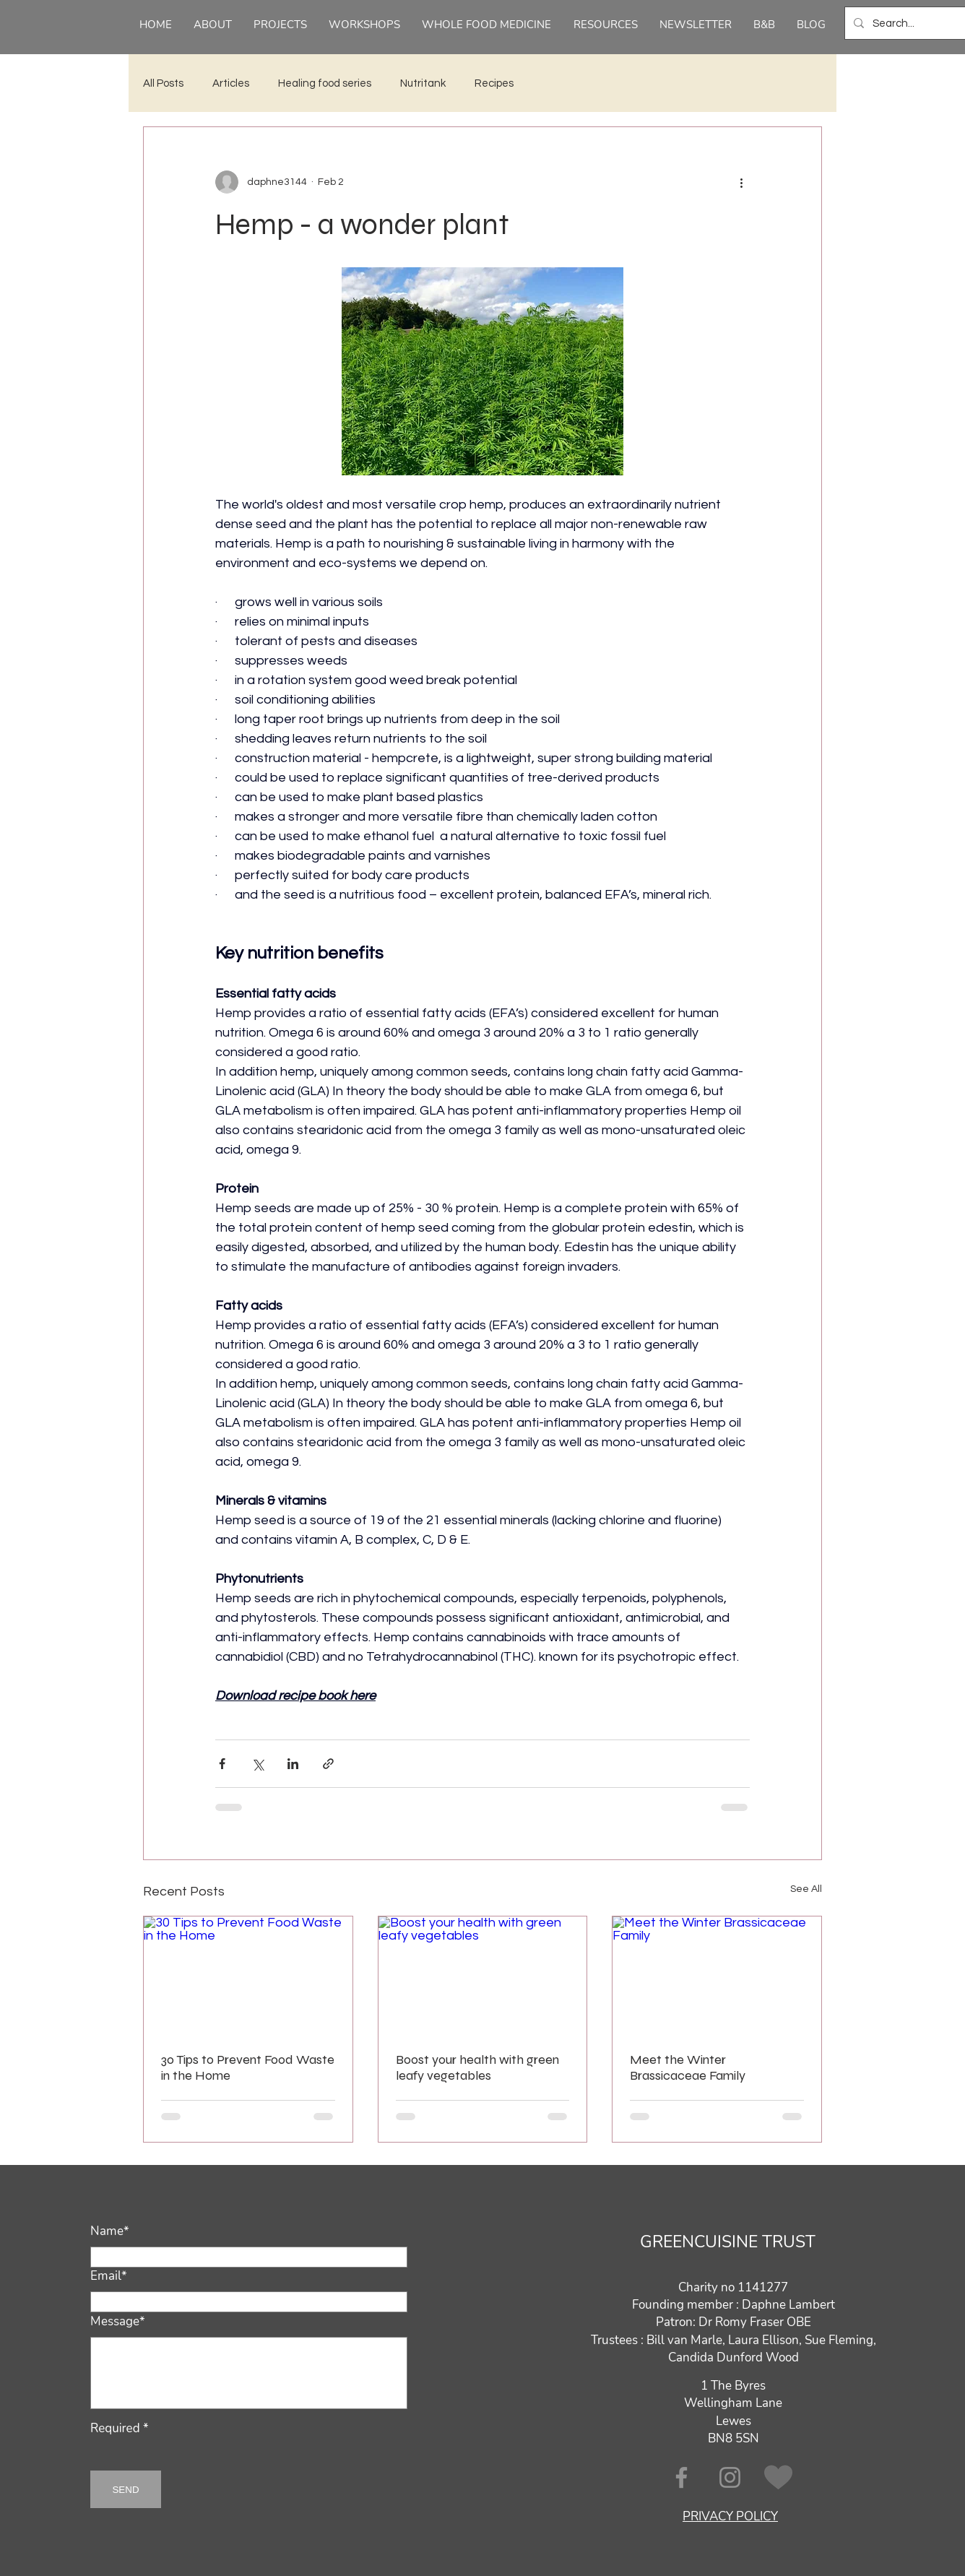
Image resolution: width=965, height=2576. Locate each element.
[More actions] (741, 182)
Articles (230, 83)
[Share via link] (328, 1764)
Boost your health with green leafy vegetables (477, 2067)
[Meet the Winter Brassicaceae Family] (717, 1974)
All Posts (163, 83)
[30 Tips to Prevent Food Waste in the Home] (248, 1974)
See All (806, 1889)
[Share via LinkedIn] (293, 1764)
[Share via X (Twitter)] (257, 1764)
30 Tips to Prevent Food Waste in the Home (247, 2067)
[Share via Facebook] (222, 1764)
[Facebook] (681, 2477)
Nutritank (423, 83)
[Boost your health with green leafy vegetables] (482, 1974)
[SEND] (125, 2489)
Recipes (494, 83)
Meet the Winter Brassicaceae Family (687, 2067)
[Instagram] (730, 2477)
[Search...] (913, 23)
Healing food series (324, 83)
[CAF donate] (778, 2477)
